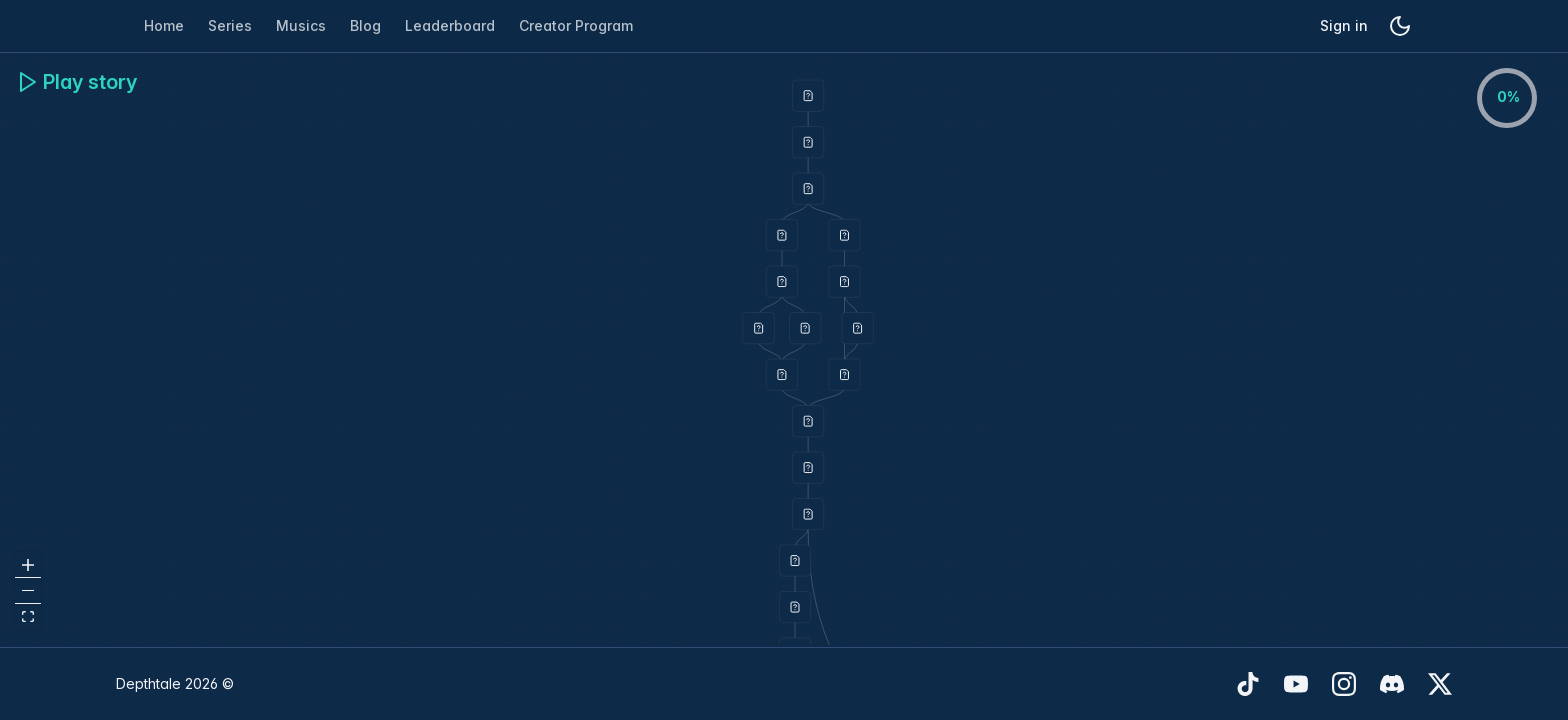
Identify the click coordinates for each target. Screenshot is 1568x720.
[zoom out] (28, 591)
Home (164, 25)
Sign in (1344, 25)
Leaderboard (450, 25)
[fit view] (28, 617)
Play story (76, 82)
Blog (365, 25)
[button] (808, 96)
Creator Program (576, 25)
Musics (301, 25)
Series (230, 25)
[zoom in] (28, 565)
